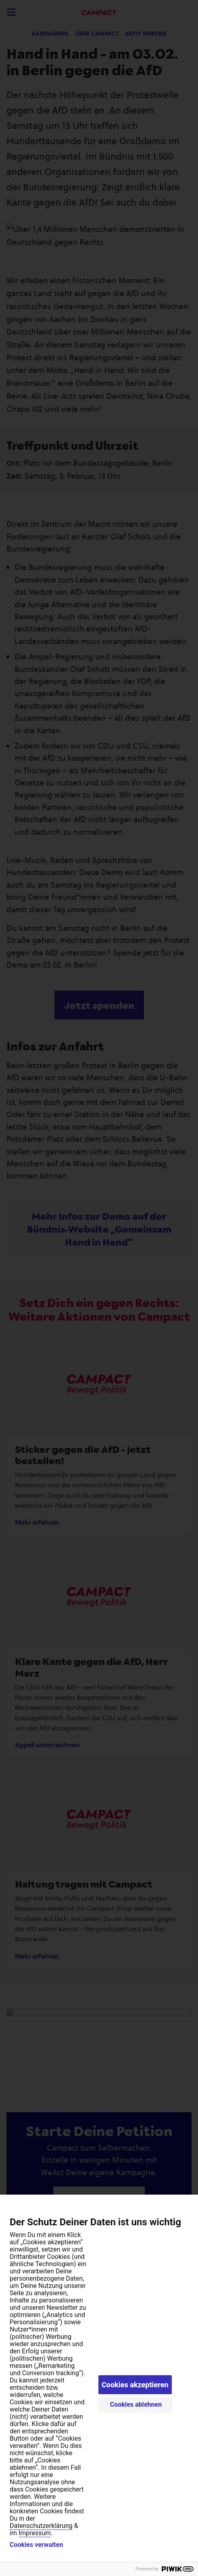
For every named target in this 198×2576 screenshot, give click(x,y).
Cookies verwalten (36, 2545)
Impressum (35, 2533)
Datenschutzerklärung (41, 2526)
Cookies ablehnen (136, 2404)
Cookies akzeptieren (135, 2384)
